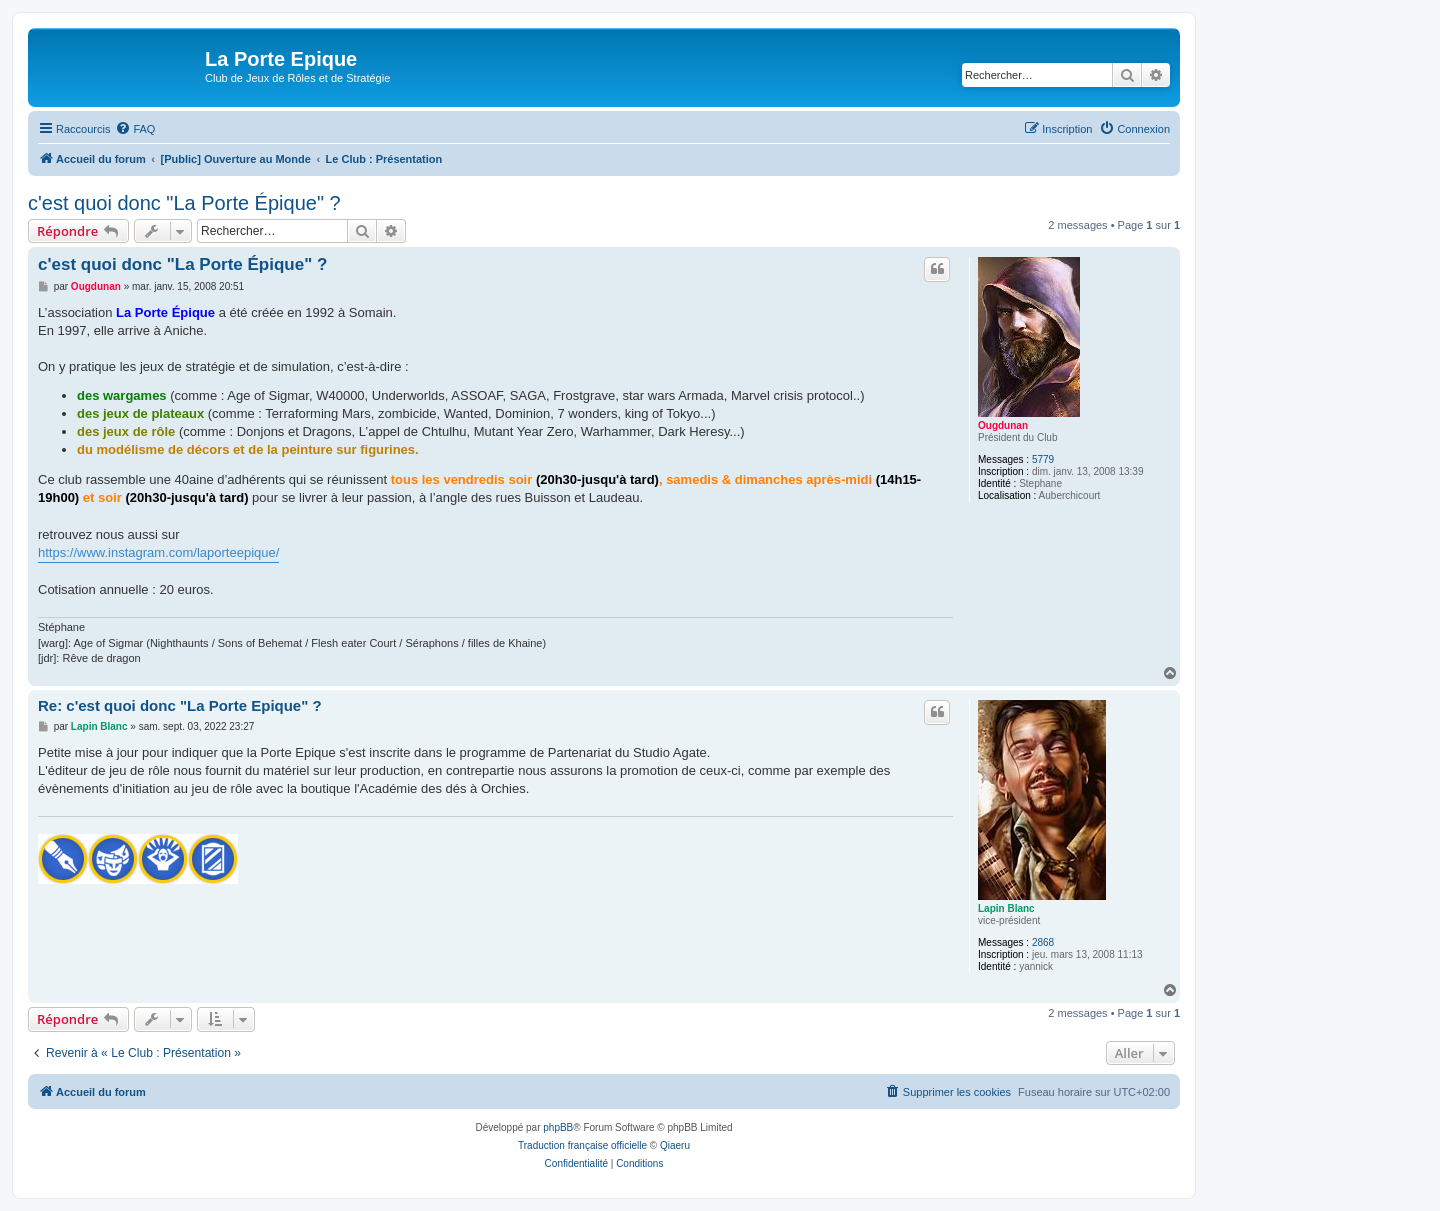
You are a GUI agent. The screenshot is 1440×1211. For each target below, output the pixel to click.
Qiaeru (675, 1145)
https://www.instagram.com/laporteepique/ (158, 552)
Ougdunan (1003, 425)
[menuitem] (135, 129)
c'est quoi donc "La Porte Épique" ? (184, 203)
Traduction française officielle (582, 1145)
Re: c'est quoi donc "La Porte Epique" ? (180, 705)
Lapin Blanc (1006, 908)
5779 (1043, 459)
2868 (1043, 942)
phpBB (558, 1127)
